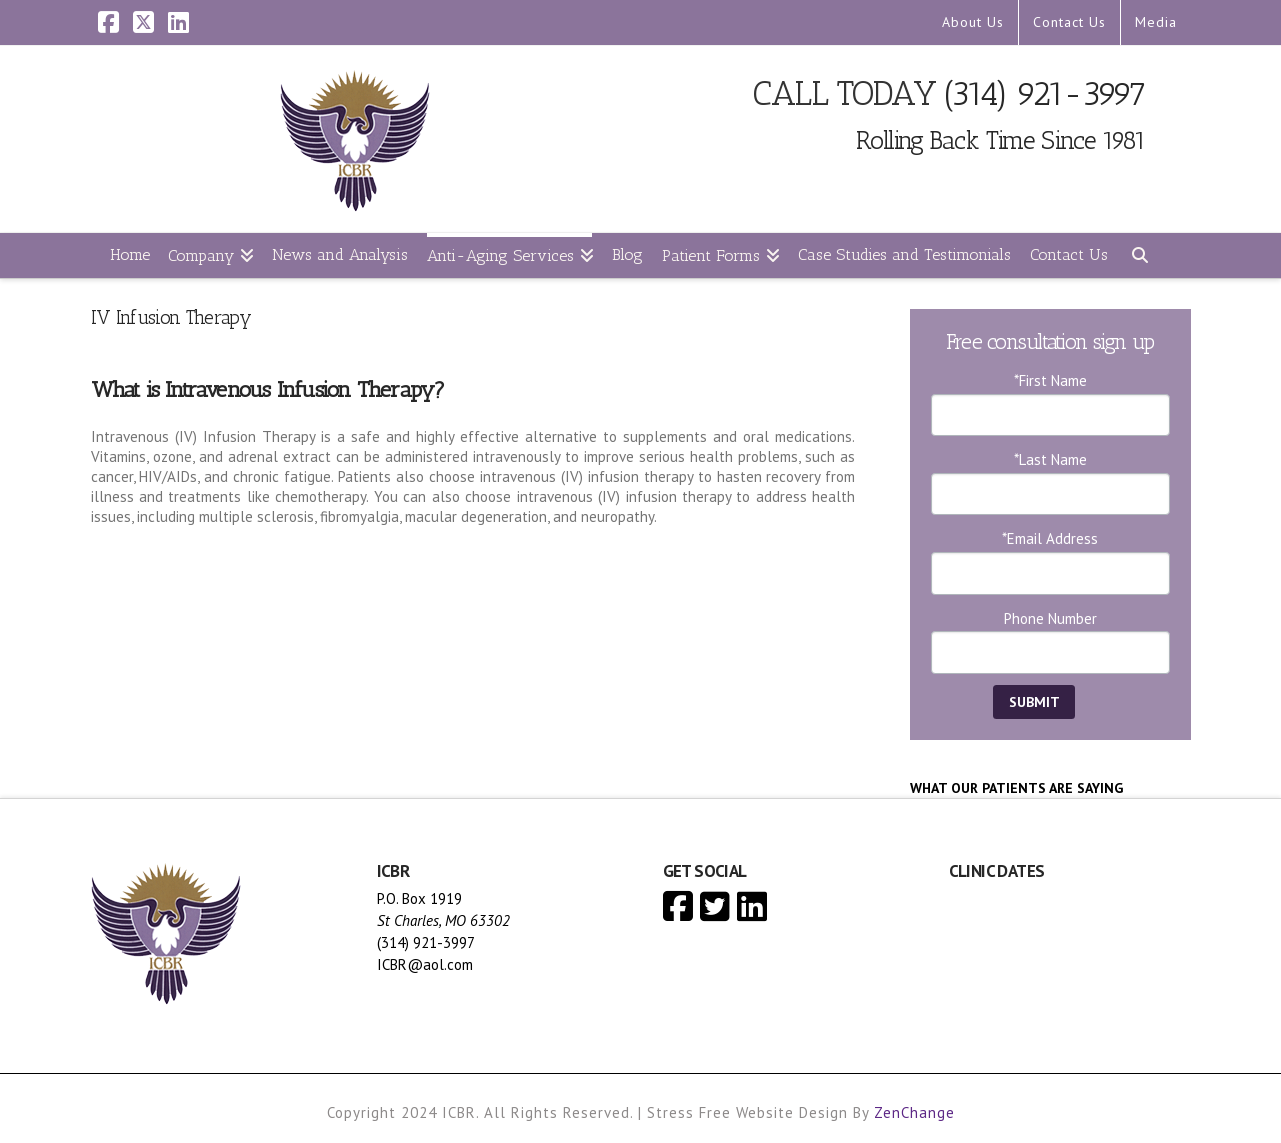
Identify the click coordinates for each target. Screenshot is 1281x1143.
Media (1156, 22)
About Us (973, 22)
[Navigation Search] (1138, 255)
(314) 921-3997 (1044, 93)
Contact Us (1069, 22)
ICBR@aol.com (425, 964)
